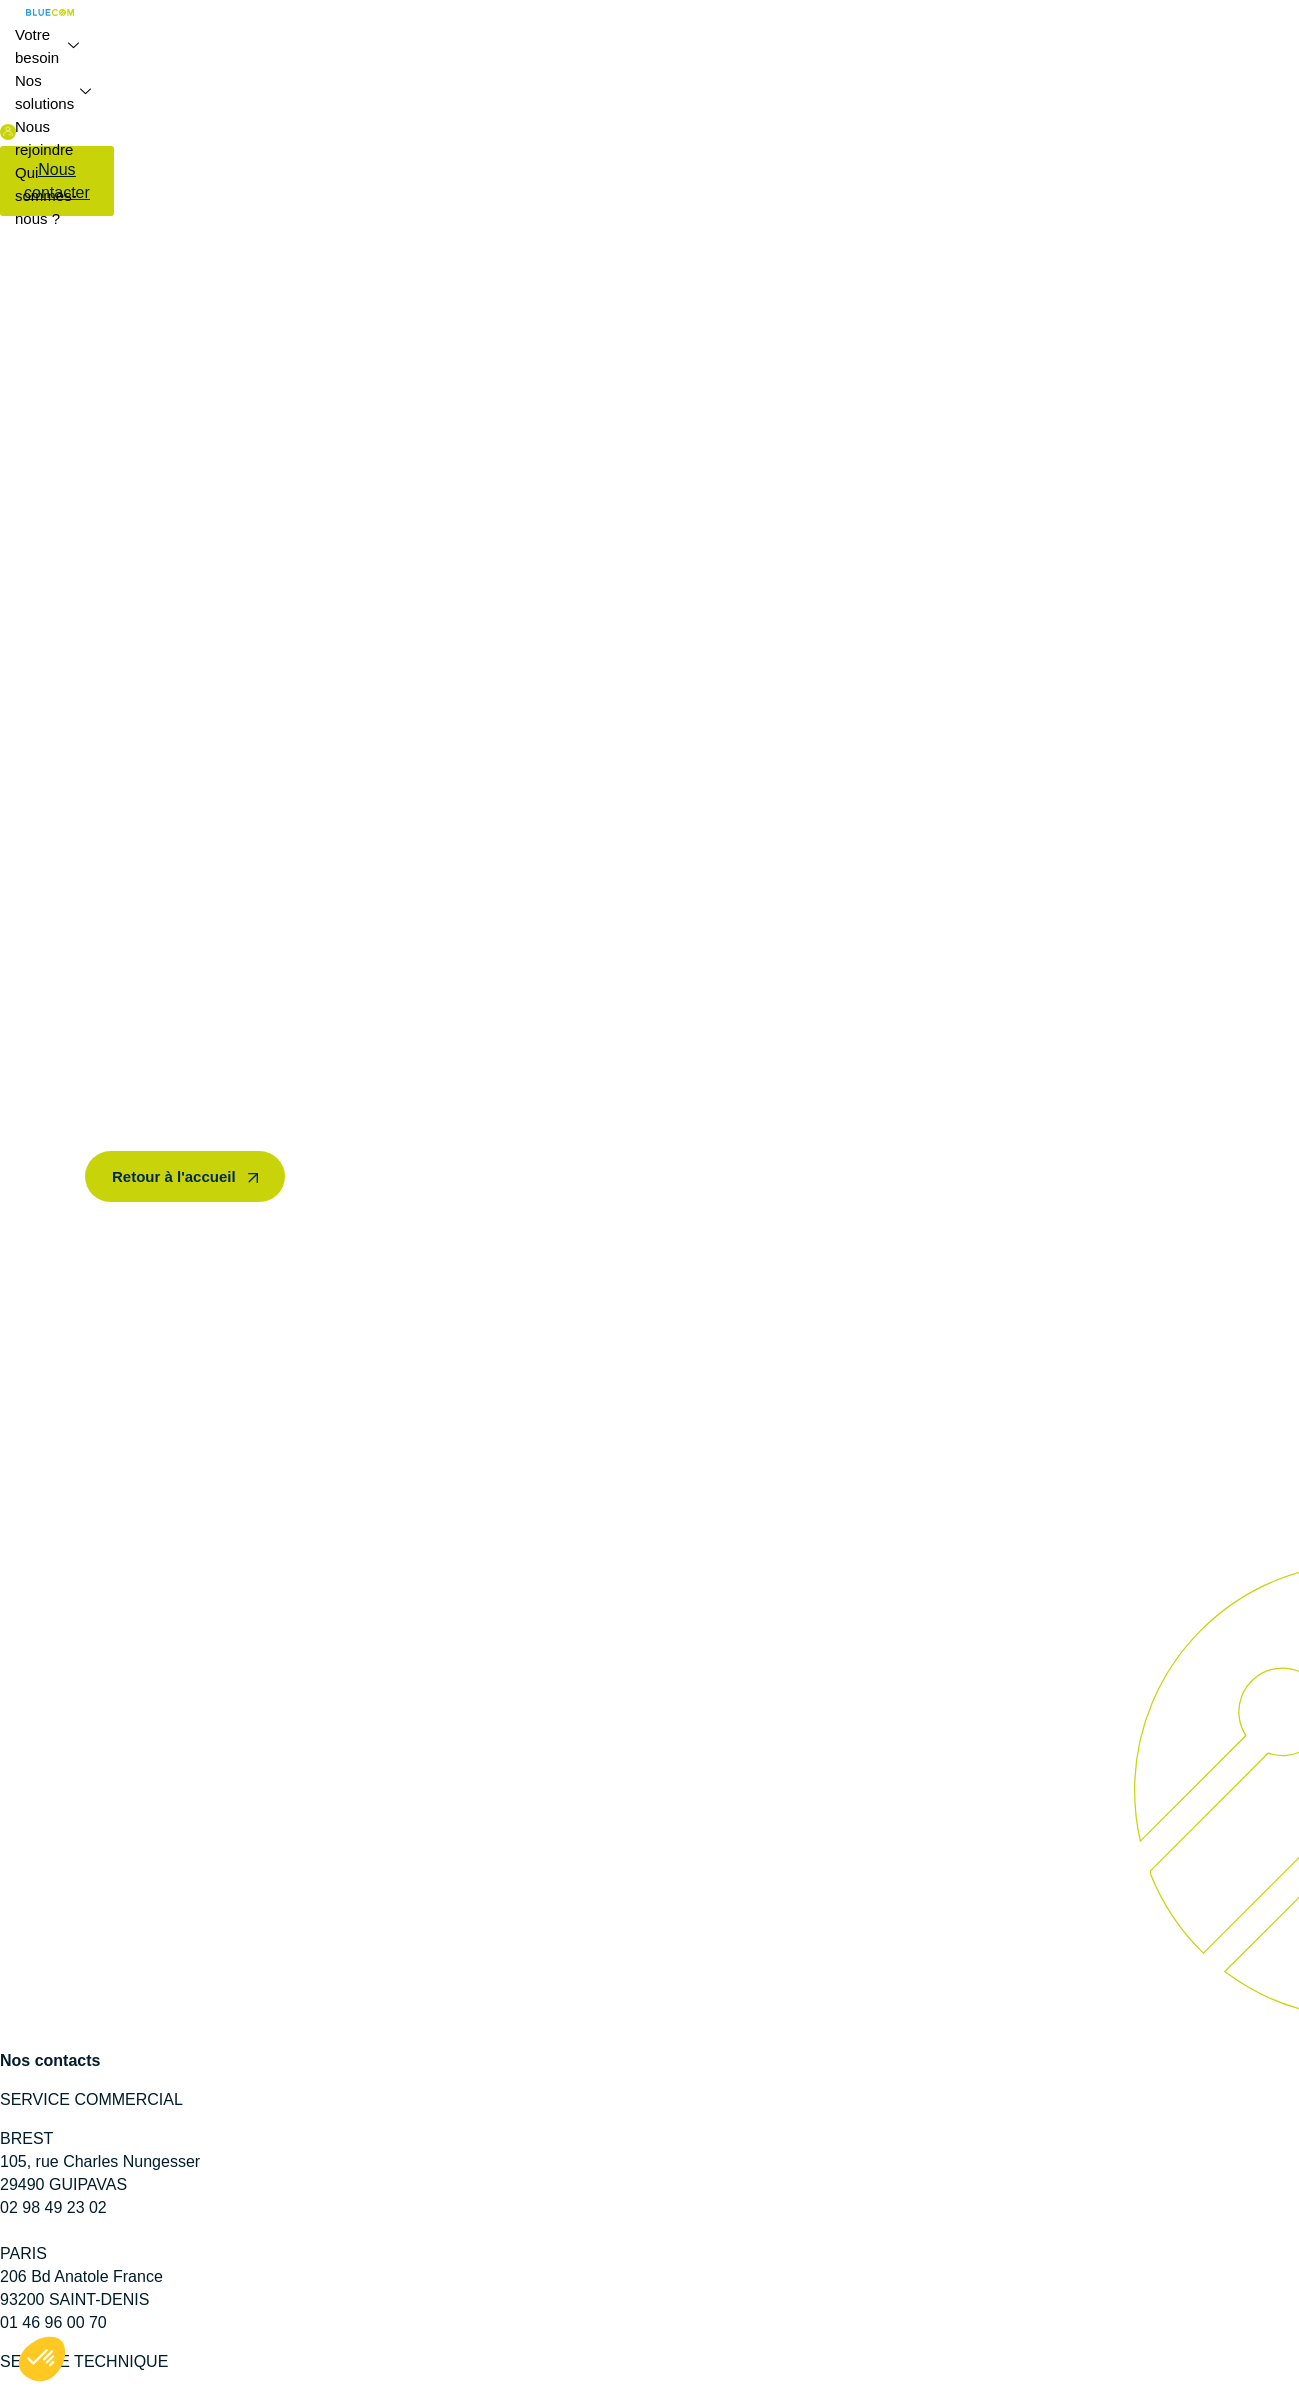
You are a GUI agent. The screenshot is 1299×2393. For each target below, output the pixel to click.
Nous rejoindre (44, 138)
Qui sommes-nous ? (46, 195)
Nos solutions (53, 92)
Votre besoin (47, 46)
